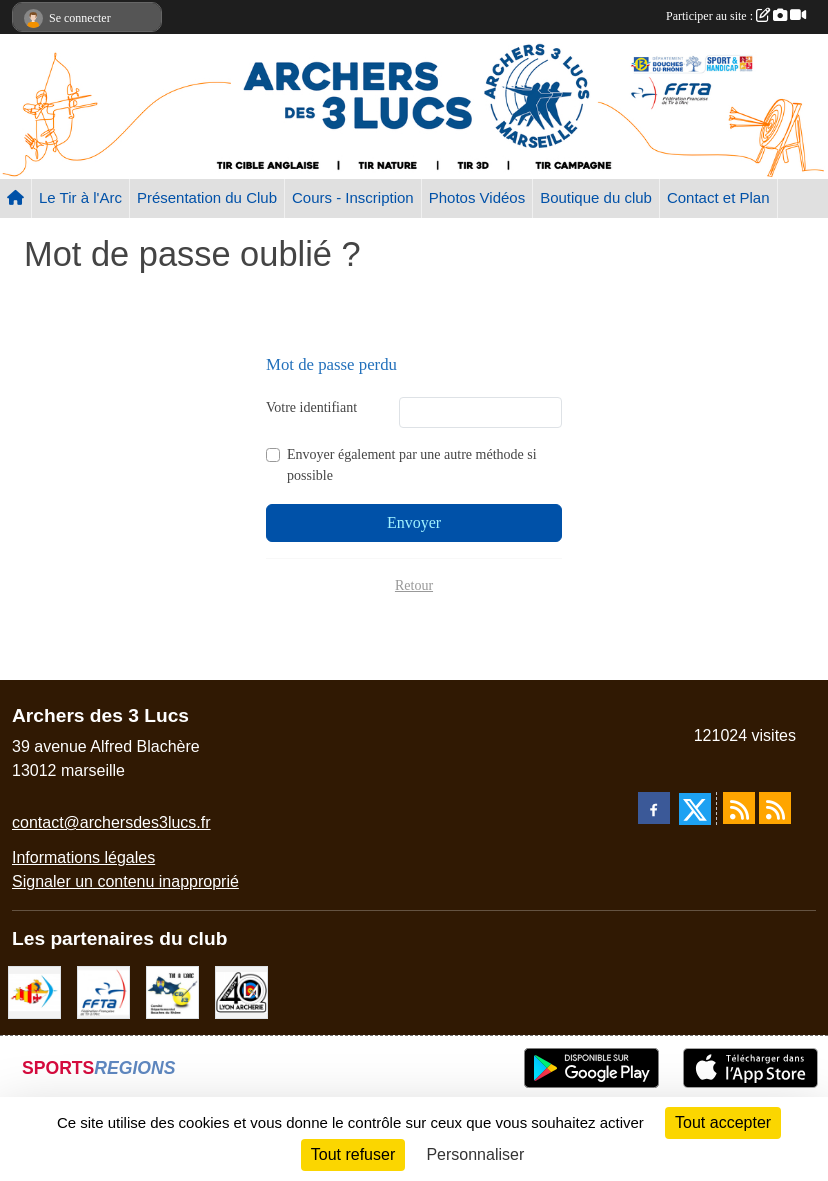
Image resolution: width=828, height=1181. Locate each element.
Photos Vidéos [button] (477, 197)
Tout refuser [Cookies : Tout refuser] (353, 1154)
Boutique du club (596, 197)
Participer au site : (736, 16)
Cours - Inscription (353, 197)
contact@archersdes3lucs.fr (111, 822)
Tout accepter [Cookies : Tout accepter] (723, 1122)
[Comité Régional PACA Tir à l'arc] (34, 991)
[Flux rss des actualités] (739, 808)
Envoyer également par (412, 465)
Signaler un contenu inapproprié (125, 881)
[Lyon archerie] (241, 991)
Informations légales (83, 857)
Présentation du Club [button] (207, 197)
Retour (414, 585)
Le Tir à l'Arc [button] (80, 197)
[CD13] (172, 991)
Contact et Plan (718, 197)
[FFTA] (103, 991)
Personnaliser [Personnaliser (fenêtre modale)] (475, 1154)
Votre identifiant (311, 407)
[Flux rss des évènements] (775, 808)
